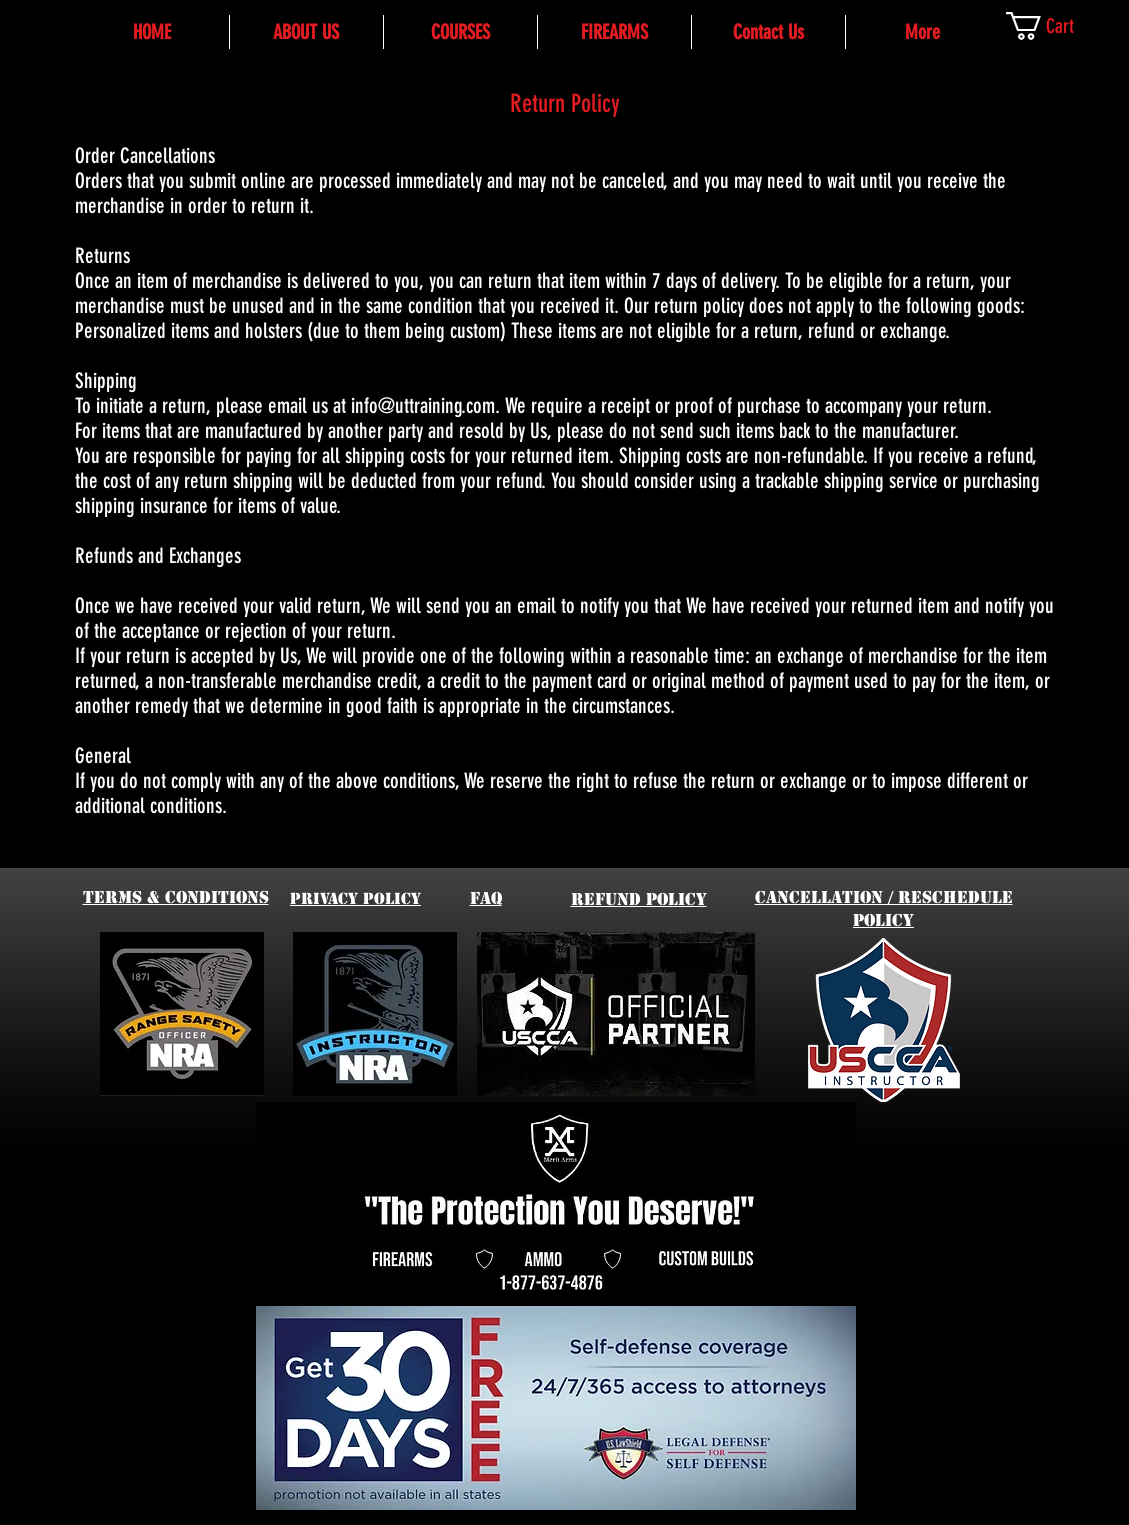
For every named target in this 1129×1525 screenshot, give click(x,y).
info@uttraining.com (423, 405)
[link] (1059, 26)
